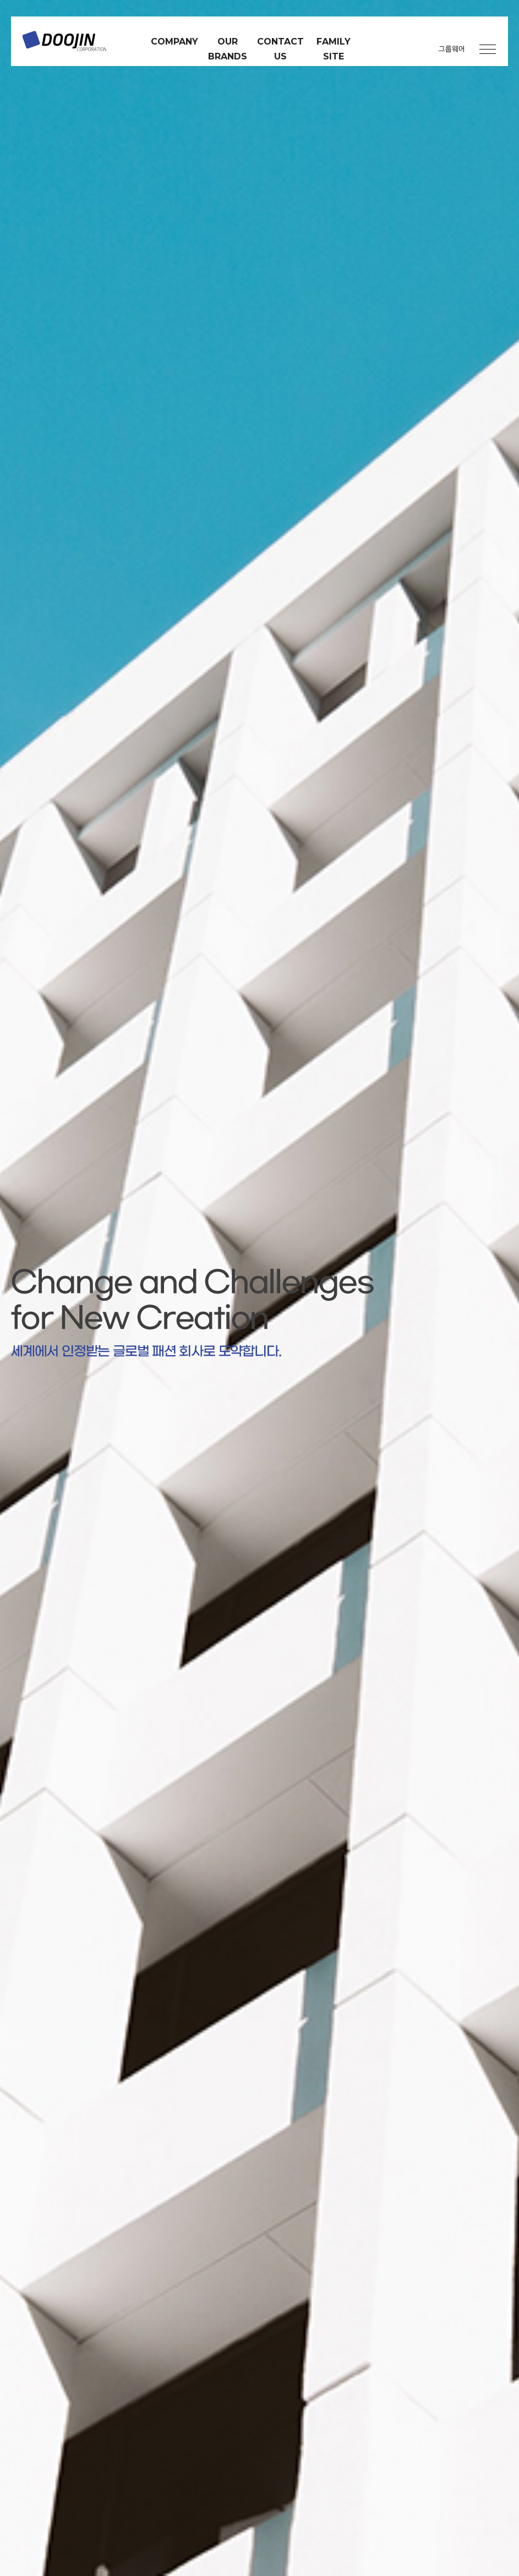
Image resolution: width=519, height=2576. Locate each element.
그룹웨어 (452, 49)
